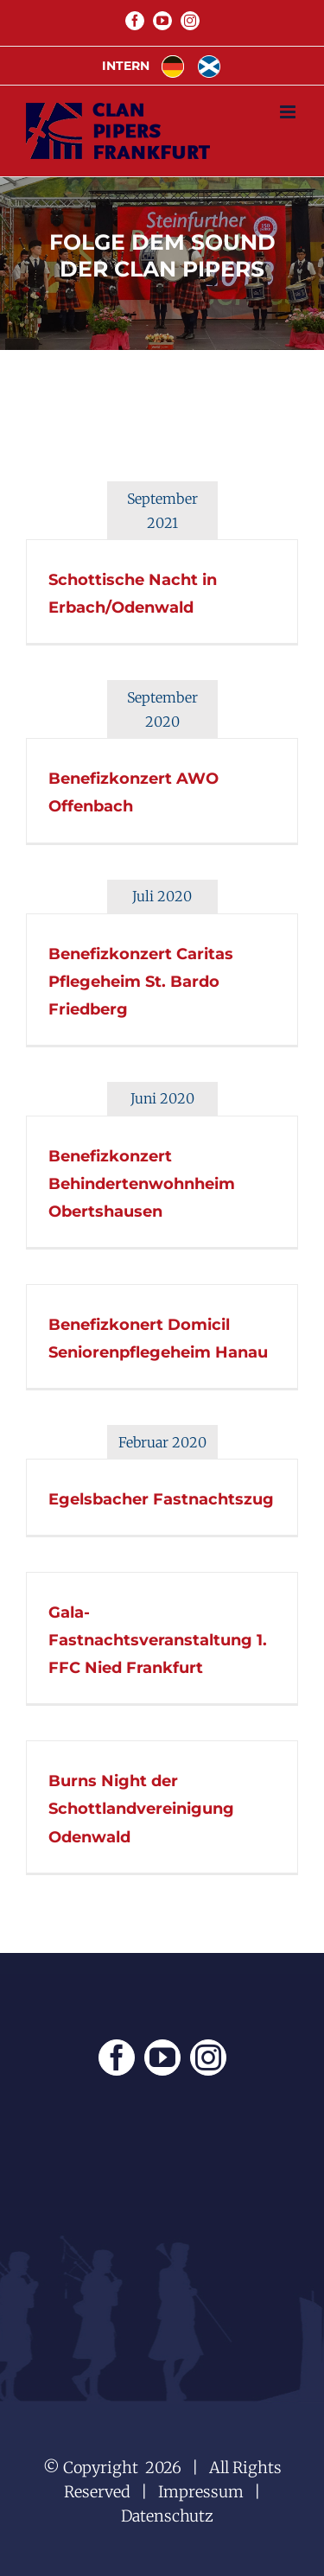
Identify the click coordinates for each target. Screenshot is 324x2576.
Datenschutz (167, 2516)
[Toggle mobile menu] (289, 112)
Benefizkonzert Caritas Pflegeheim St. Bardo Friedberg (140, 982)
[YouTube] (162, 2057)
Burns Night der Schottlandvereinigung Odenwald (141, 1808)
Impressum (201, 2492)
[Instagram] (208, 2057)
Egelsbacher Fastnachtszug (161, 1499)
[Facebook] (116, 2057)
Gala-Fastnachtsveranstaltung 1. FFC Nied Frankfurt (157, 1640)
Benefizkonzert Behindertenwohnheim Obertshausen (141, 1184)
